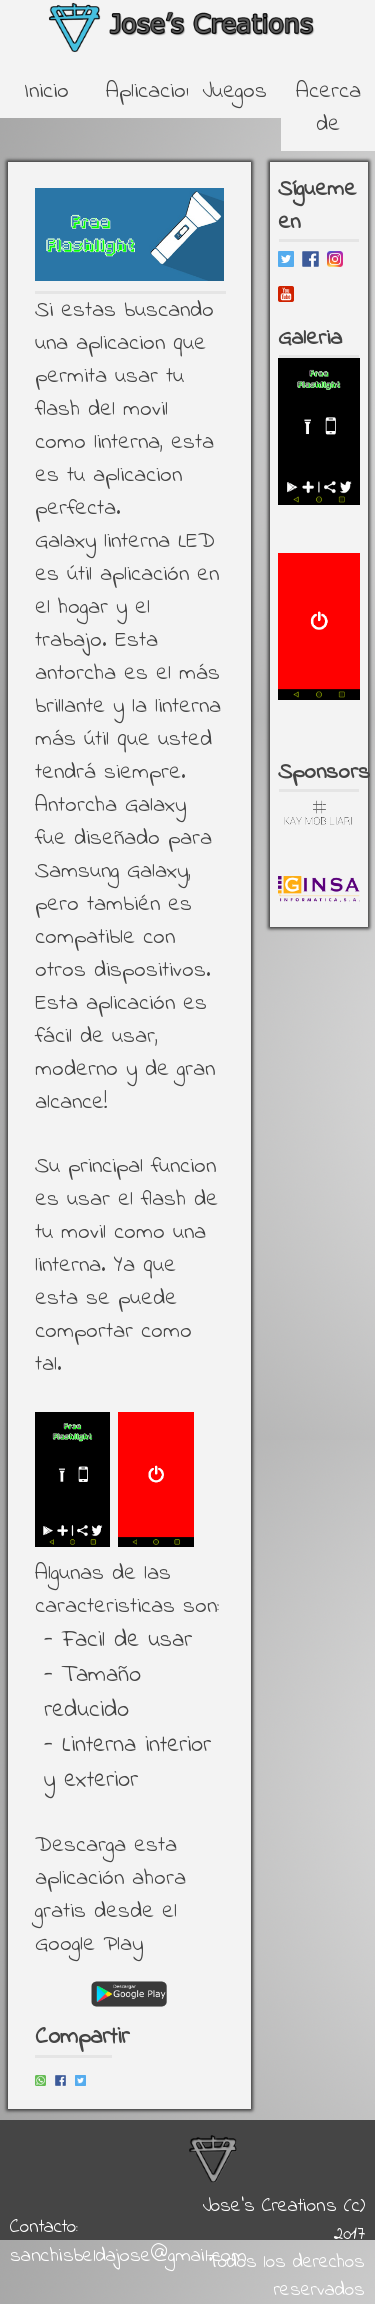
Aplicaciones (147, 91)
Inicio (46, 91)
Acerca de (328, 108)
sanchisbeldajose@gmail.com (128, 2256)
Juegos (234, 91)
